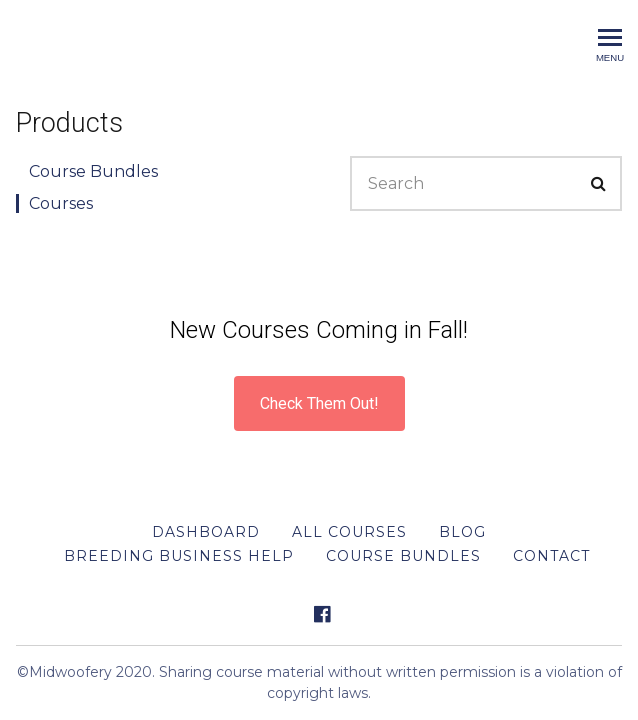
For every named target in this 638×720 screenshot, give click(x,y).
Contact (551, 556)
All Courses (349, 532)
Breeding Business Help (179, 556)
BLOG (462, 532)
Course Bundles (93, 171)
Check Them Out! (319, 403)
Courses (61, 203)
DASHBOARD (206, 532)
